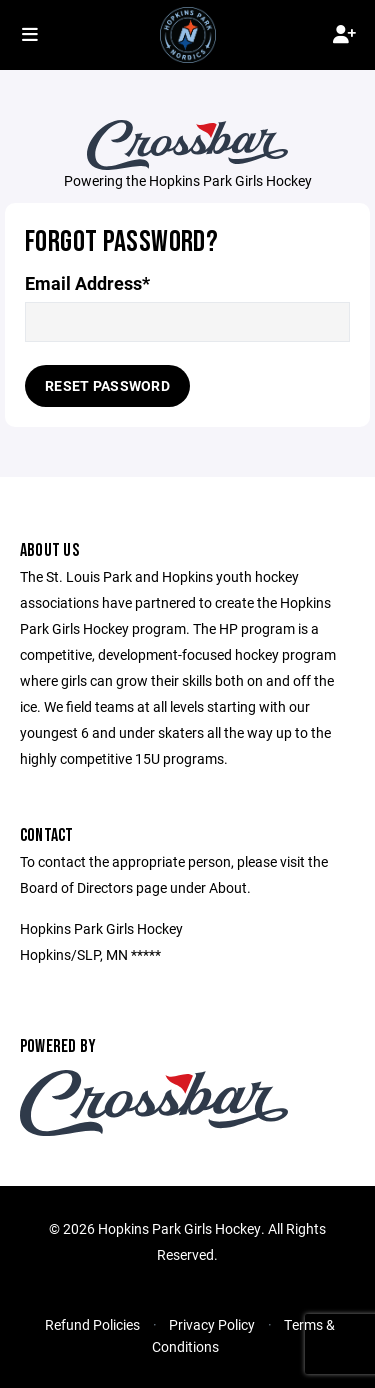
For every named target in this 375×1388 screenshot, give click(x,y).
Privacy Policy (212, 1324)
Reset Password (107, 385)
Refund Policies (92, 1324)
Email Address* (87, 283)
